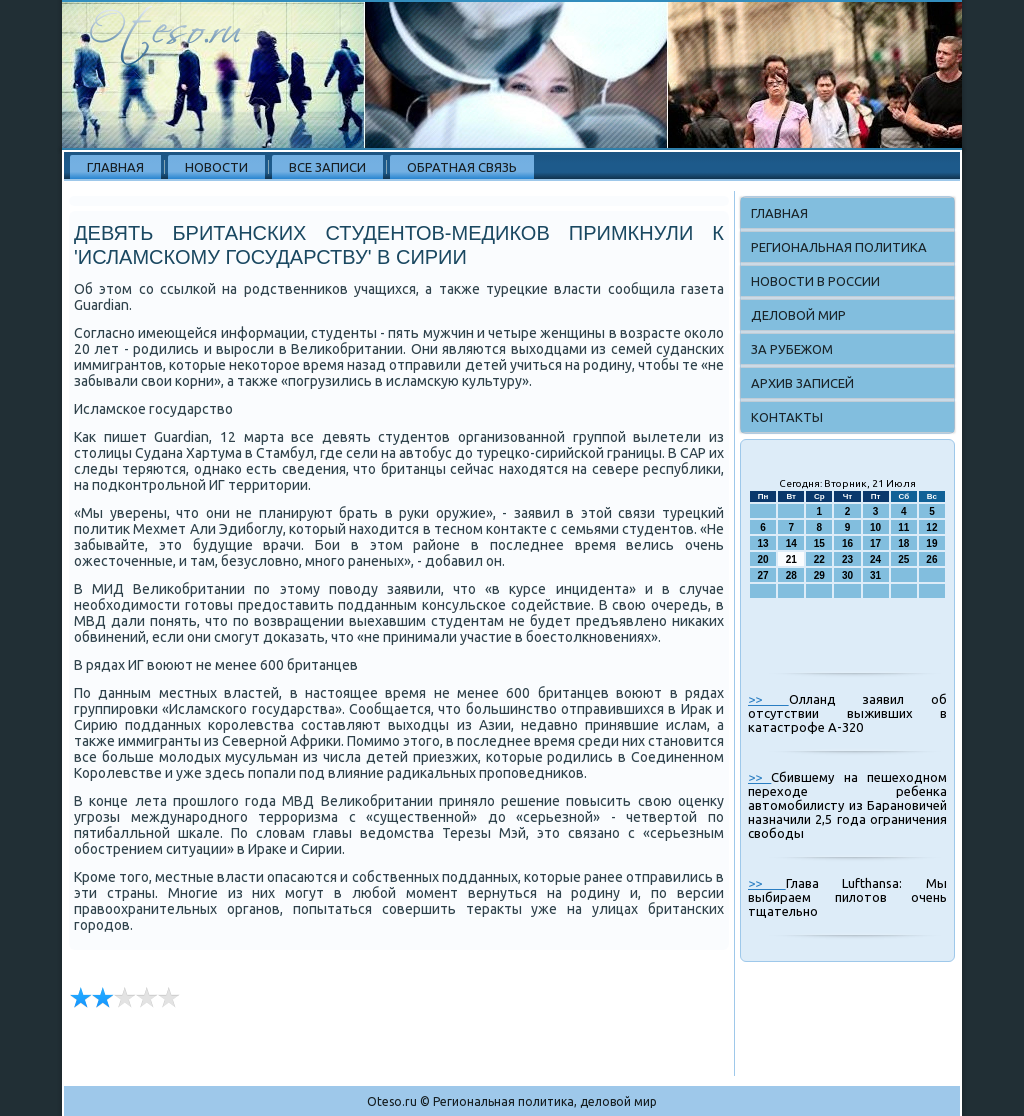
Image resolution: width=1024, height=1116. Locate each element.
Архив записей (802, 383)
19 (931, 543)
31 (875, 575)
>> (768, 699)
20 (763, 559)
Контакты (787, 417)
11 (903, 527)
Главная (115, 167)
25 (903, 559)
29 (819, 575)
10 (875, 527)
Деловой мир (798, 315)
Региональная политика (839, 247)
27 (763, 575)
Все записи (327, 167)
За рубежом (792, 349)
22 (819, 559)
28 (791, 575)
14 (791, 543)
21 (791, 559)
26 (931, 559)
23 (847, 559)
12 (931, 527)
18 (903, 543)
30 (847, 575)
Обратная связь (462, 167)
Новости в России (815, 281)
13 (763, 543)
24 (875, 559)
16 (847, 543)
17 (875, 543)
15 (819, 543)
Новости (216, 167)
